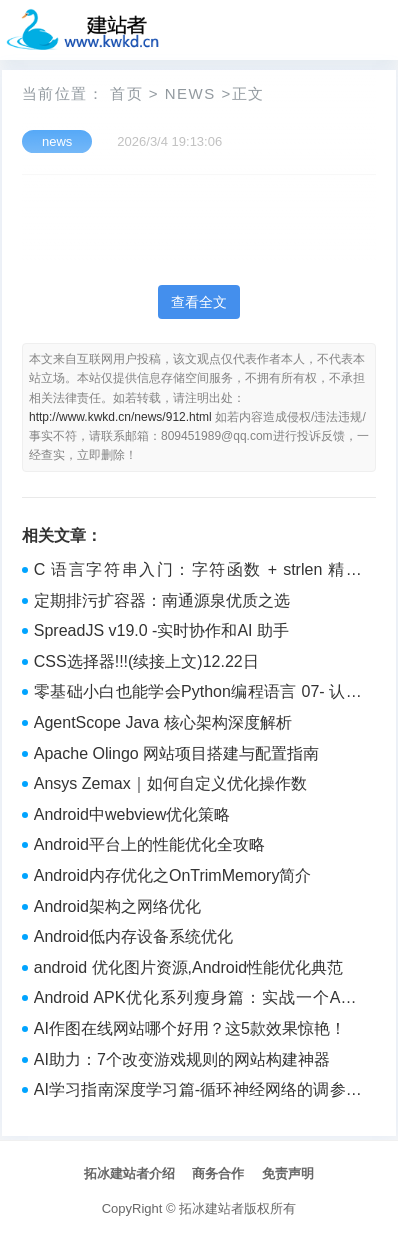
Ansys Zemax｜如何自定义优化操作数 (170, 783)
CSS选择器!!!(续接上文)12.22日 (146, 661)
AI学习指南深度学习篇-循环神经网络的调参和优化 (198, 1092)
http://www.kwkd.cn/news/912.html (120, 417)
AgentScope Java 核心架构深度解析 (163, 722)
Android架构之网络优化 (117, 906)
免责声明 (288, 1173)
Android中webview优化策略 (132, 814)
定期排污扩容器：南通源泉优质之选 (162, 600)
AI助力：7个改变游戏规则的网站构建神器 (182, 1059)
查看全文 (199, 302)
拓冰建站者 (211, 1208)
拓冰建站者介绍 (129, 1173)
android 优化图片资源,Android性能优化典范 (188, 967)
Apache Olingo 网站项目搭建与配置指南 (176, 753)
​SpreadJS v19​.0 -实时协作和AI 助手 (161, 630)
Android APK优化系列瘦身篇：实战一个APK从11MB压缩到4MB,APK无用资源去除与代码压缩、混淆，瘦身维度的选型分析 (198, 1000)
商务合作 (218, 1173)
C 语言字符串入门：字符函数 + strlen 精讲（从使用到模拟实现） (198, 572)
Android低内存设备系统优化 (133, 936)
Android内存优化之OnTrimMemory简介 (173, 875)
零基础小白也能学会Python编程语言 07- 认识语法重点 (198, 694)
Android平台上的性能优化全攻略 (149, 844)
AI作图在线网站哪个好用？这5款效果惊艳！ (190, 1028)
